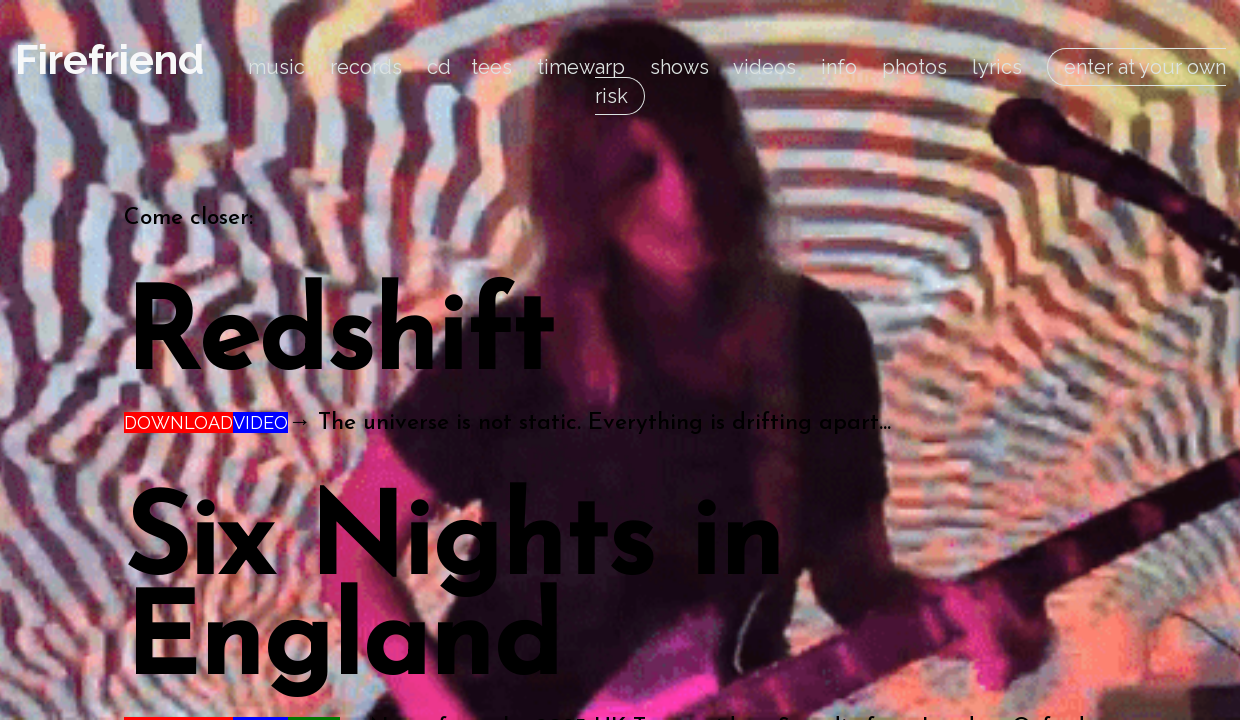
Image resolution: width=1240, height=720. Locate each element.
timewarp (581, 67)
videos (764, 67)
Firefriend (109, 59)
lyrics (997, 67)
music (276, 67)
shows (679, 67)
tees (491, 67)
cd (439, 67)
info (839, 67)
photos (914, 67)
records (366, 67)
